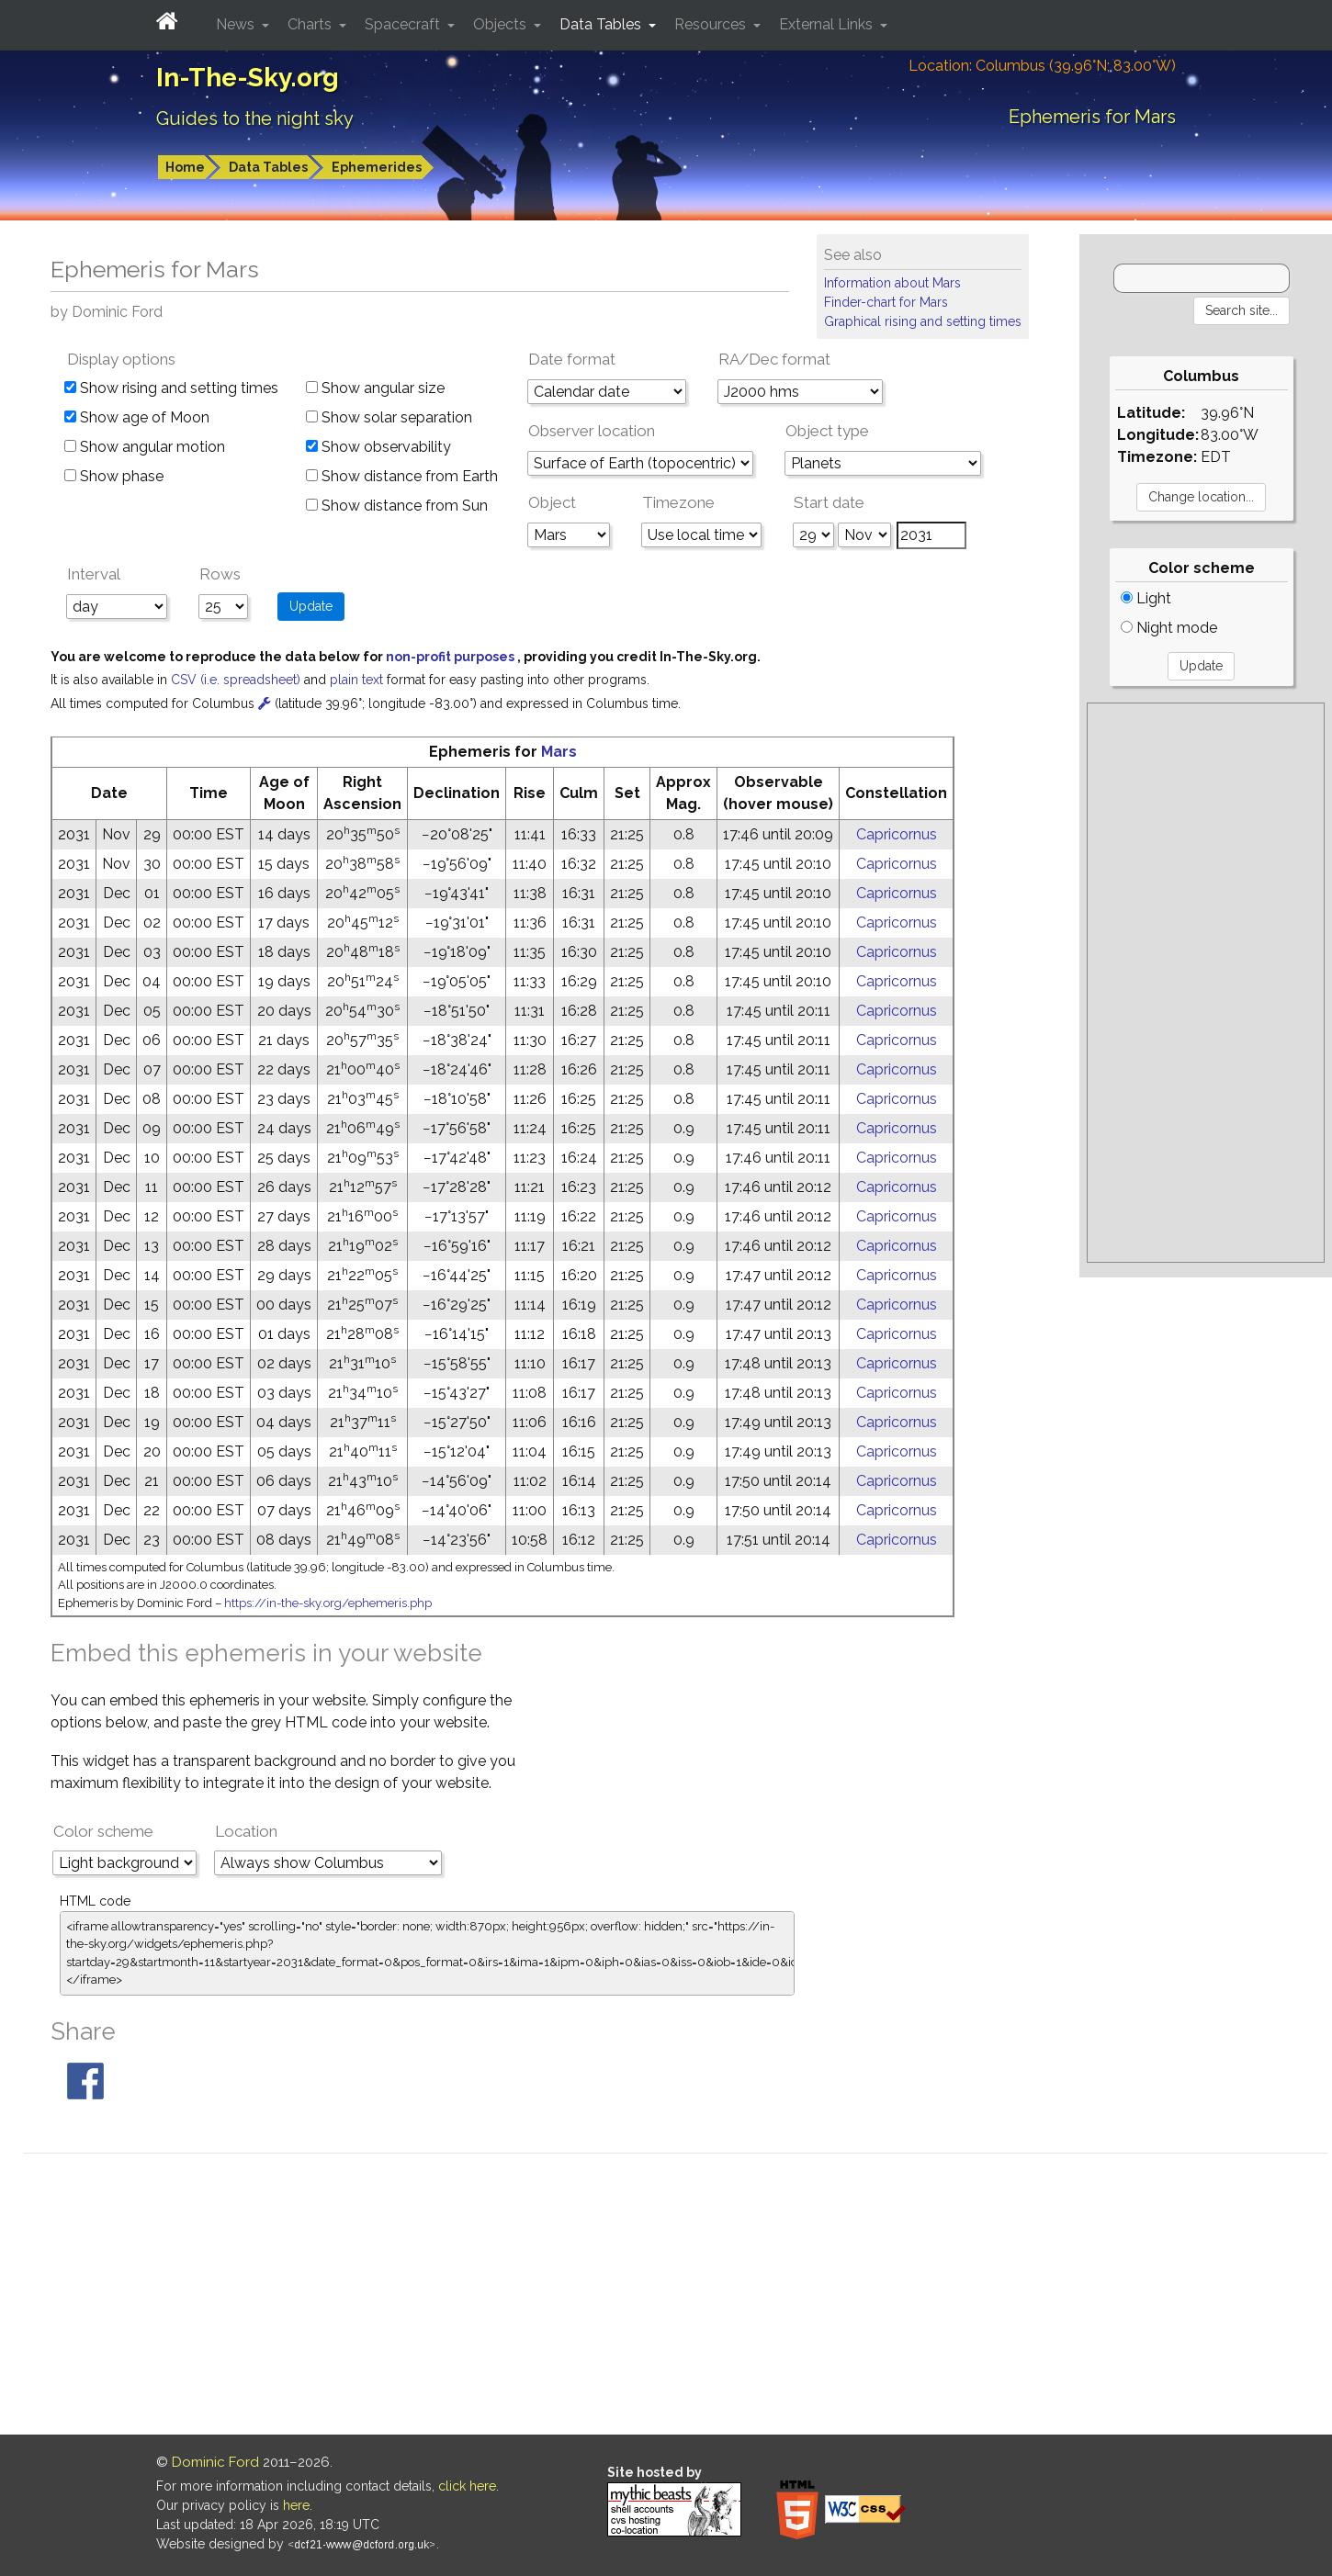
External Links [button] (827, 24)
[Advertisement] (1205, 982)
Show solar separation (389, 417)
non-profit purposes (451, 656)
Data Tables (268, 167)
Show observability (378, 447)
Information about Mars (892, 283)
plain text (358, 679)
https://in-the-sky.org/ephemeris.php (328, 1603)
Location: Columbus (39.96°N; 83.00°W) (1042, 65)
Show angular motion (144, 447)
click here (467, 2486)
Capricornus (896, 834)
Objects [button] (501, 24)
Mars (559, 751)
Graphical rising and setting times (923, 321)
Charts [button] (311, 24)
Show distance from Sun (397, 505)
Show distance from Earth (402, 476)
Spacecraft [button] (404, 24)
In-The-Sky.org (247, 77)
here (296, 2505)
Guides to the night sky (255, 118)
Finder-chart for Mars (886, 302)
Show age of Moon (136, 417)
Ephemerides (377, 167)
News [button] (237, 24)
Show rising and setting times (171, 388)
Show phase (114, 476)
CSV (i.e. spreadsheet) (237, 679)
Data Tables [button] (602, 24)
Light (1146, 598)
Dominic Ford (215, 2462)
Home (185, 167)
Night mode (1169, 627)
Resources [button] (712, 24)
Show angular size (375, 388)
